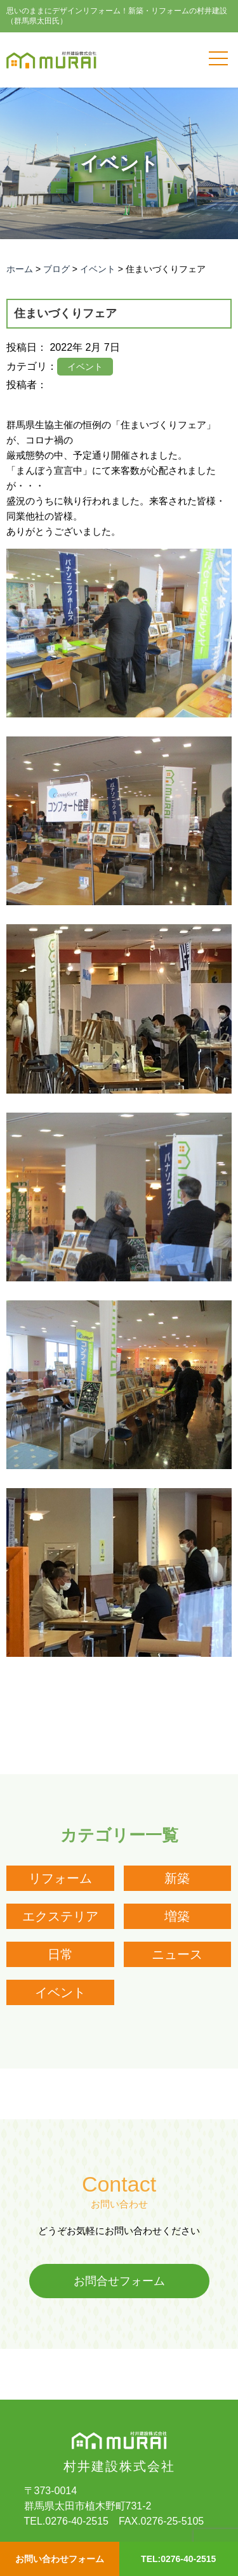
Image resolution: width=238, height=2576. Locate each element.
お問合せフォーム (119, 2281)
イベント (60, 1992)
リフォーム (60, 1878)
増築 (177, 1916)
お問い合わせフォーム (59, 2559)
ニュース (177, 1954)
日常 (60, 1954)
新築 (177, 1878)
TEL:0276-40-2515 (178, 2559)
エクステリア (60, 1916)
